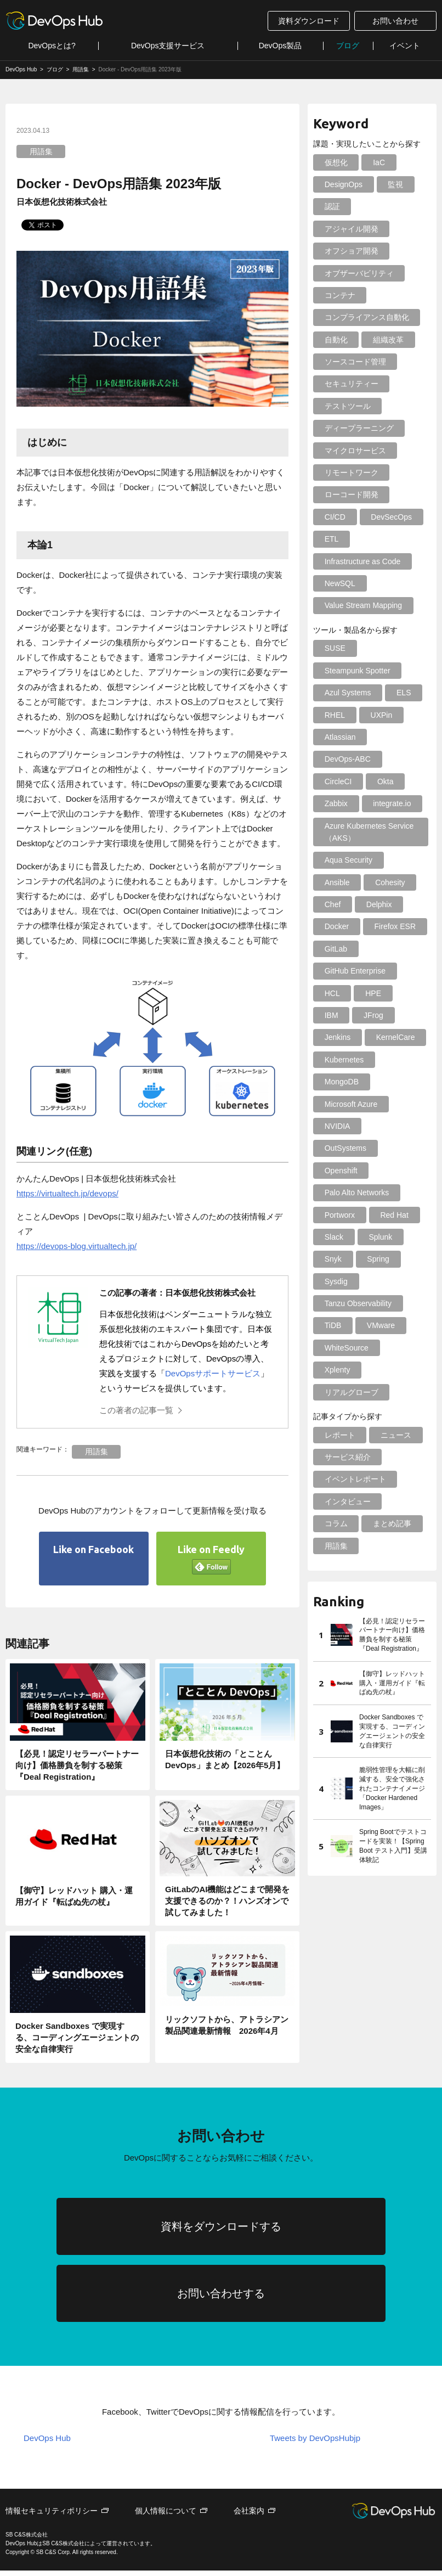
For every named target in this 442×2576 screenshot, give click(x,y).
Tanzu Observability (357, 1281)
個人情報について (165, 2516)
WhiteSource (346, 1325)
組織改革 (387, 339)
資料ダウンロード (308, 20)
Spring (377, 1237)
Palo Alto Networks (356, 1170)
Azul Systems (347, 692)
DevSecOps (390, 517)
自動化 (335, 339)
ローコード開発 (351, 494)
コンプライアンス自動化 (366, 317)
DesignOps (343, 184)
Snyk (332, 1237)
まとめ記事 (391, 1501)
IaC (378, 162)
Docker (336, 926)
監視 (394, 184)
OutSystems (395, 1126)
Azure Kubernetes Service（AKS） (368, 832)
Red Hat (393, 1192)
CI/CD (334, 517)
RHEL (334, 715)
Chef (332, 904)
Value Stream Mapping (362, 605)
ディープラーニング (358, 428)
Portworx (339, 1192)
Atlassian (339, 737)
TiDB (332, 1303)
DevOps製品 (280, 45)
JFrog (372, 1015)
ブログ (347, 45)
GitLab (335, 948)
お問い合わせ (395, 20)
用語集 (41, 151)
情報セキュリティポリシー (51, 2516)
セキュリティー (351, 383)
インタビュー (347, 1479)
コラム (335, 1501)
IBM (331, 1015)
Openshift (340, 1148)
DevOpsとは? (51, 45)
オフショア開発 (351, 250)
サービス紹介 (347, 1435)
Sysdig (335, 1259)
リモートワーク (351, 472)
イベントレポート (355, 1457)
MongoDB (341, 1081)
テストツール (347, 406)
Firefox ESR (393, 926)
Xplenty (337, 1347)
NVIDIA (337, 1126)
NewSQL (339, 583)
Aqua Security (348, 860)
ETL (331, 539)
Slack (333, 1215)
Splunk (379, 1215)
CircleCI (338, 781)
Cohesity (389, 882)
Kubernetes (344, 1059)
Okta (384, 781)
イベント (404, 45)
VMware (380, 1303)
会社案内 (249, 2516)
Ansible (336, 882)
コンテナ (339, 295)
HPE (372, 993)
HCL (331, 993)
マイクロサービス (355, 450)
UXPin (380, 715)
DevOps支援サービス (168, 45)
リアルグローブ (351, 1369)
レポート (339, 1412)
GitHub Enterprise (354, 970)
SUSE (334, 648)
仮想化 (335, 162)
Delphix (378, 904)
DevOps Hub (47, 2443)
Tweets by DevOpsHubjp (315, 2443)
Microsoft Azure (350, 1104)
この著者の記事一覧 (136, 1410)
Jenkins (337, 1037)
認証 (331, 206)
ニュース (394, 1412)
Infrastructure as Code (362, 561)
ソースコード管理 (355, 361)
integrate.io (391, 803)
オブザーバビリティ (358, 273)
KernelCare (394, 1037)
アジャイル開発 (351, 228)
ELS (402, 692)
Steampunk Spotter (357, 670)
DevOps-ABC (347, 759)
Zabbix (335, 803)
